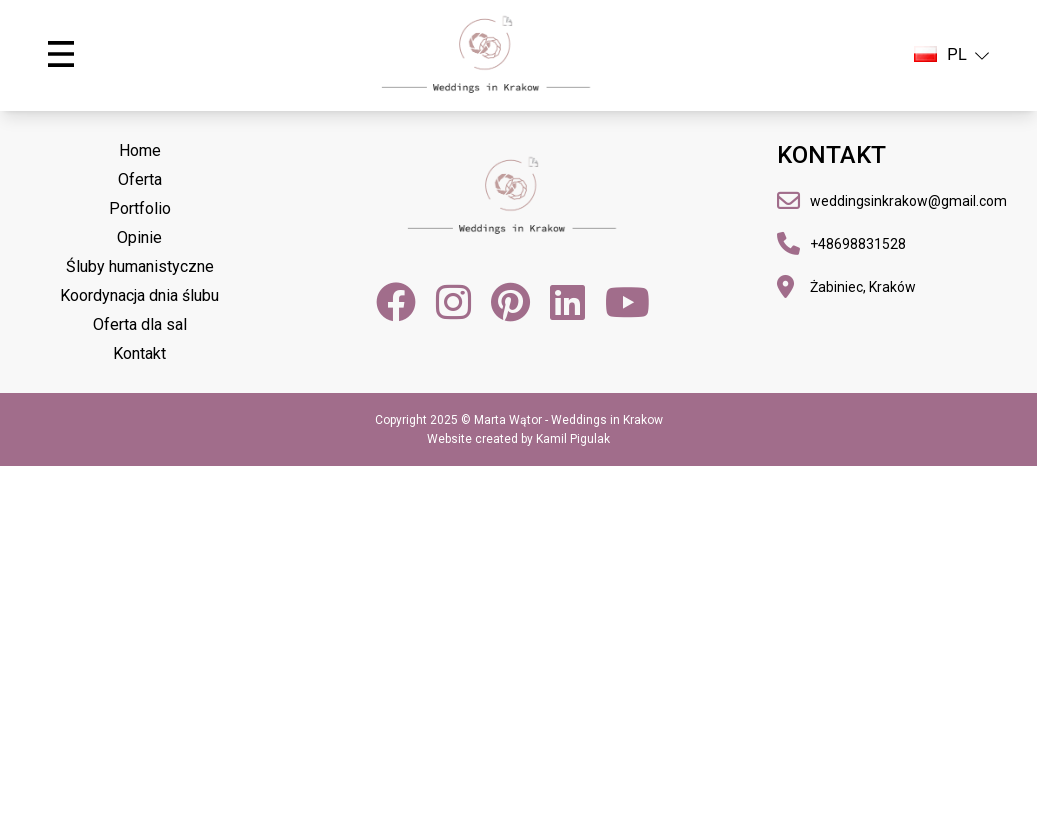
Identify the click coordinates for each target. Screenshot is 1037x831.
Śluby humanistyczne (140, 266)
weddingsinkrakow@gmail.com (908, 201)
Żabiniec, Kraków (863, 287)
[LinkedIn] (567, 302)
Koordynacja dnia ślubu (139, 295)
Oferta (140, 179)
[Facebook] (396, 302)
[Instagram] (453, 302)
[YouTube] (627, 302)
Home (140, 150)
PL (951, 55)
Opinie (139, 237)
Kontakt (139, 353)
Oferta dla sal (140, 324)
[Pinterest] (510, 302)
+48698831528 (858, 244)
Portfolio (140, 208)
